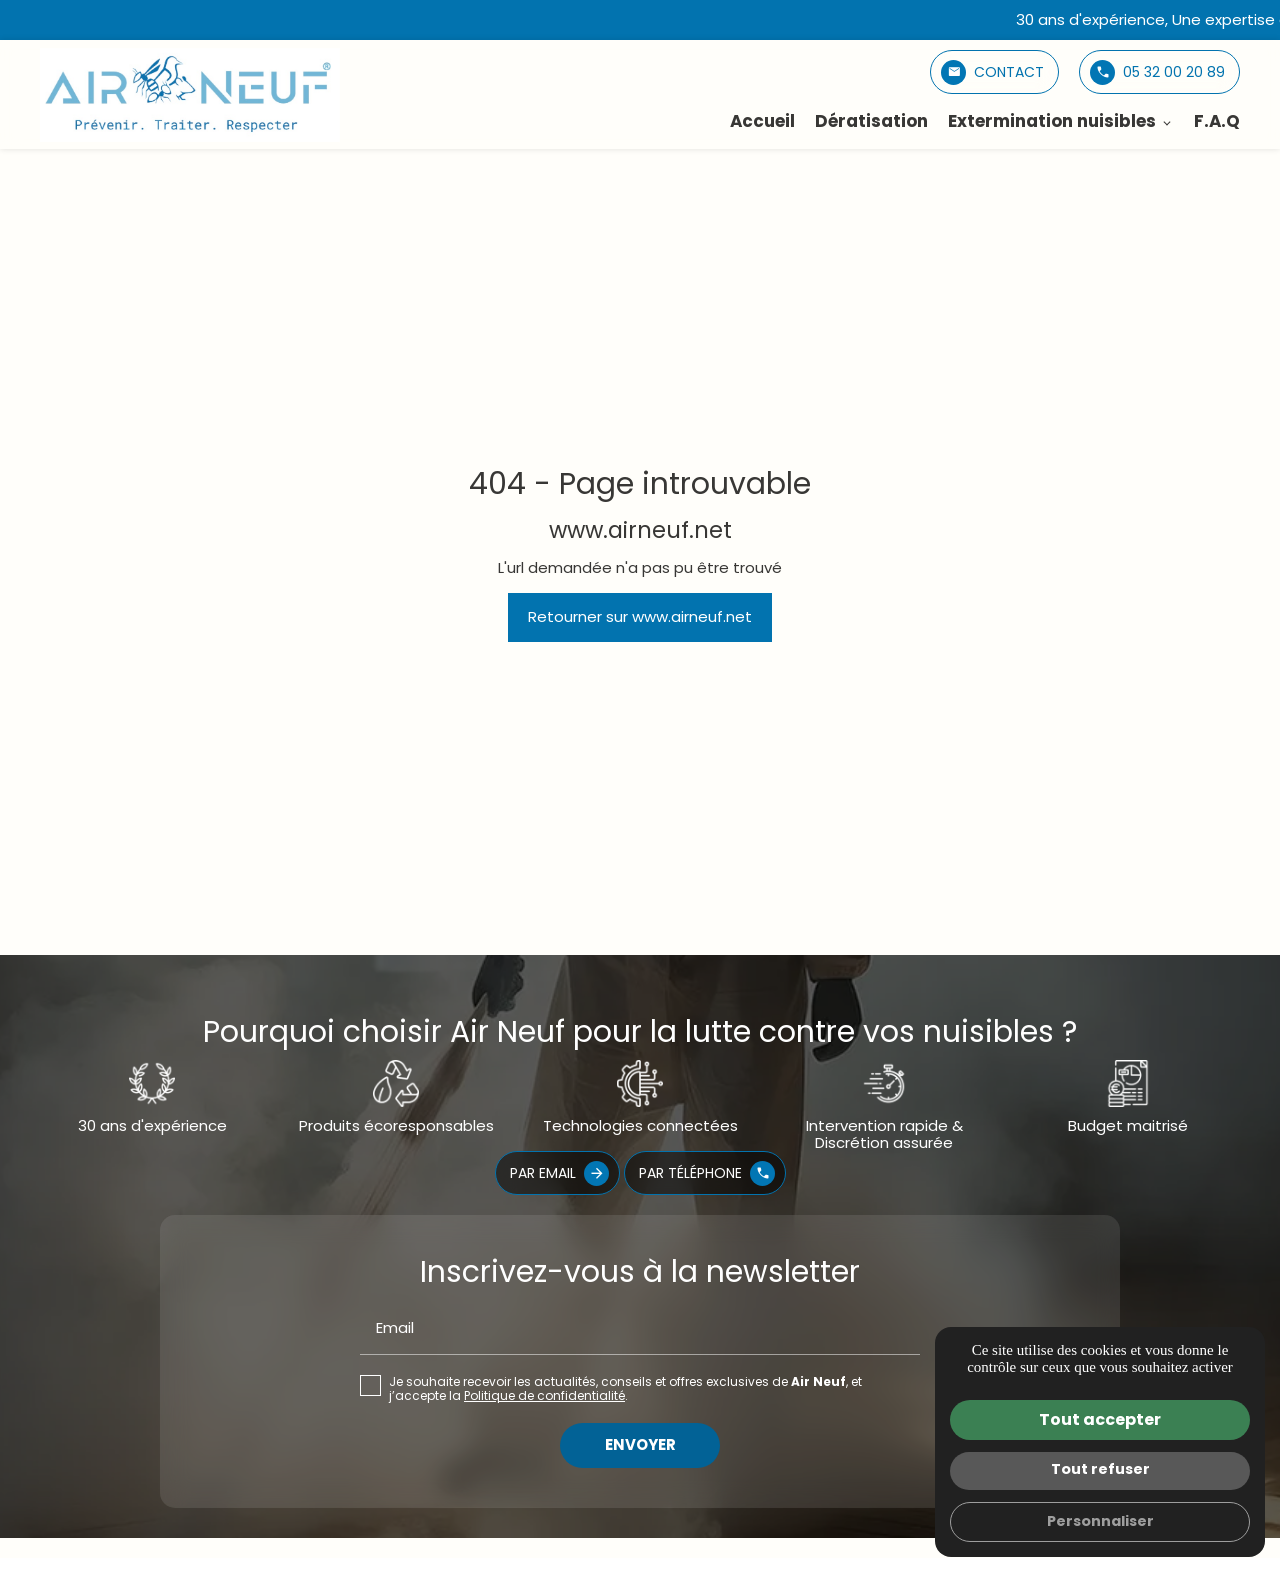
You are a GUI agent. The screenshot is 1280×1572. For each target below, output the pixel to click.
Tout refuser (1100, 1469)
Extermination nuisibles (1052, 121)
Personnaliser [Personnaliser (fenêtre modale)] (1100, 1521)
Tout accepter (1100, 1419)
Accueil (762, 121)
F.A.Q (1217, 121)
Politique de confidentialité (544, 1395)
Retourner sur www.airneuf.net (640, 616)
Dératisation (871, 121)
